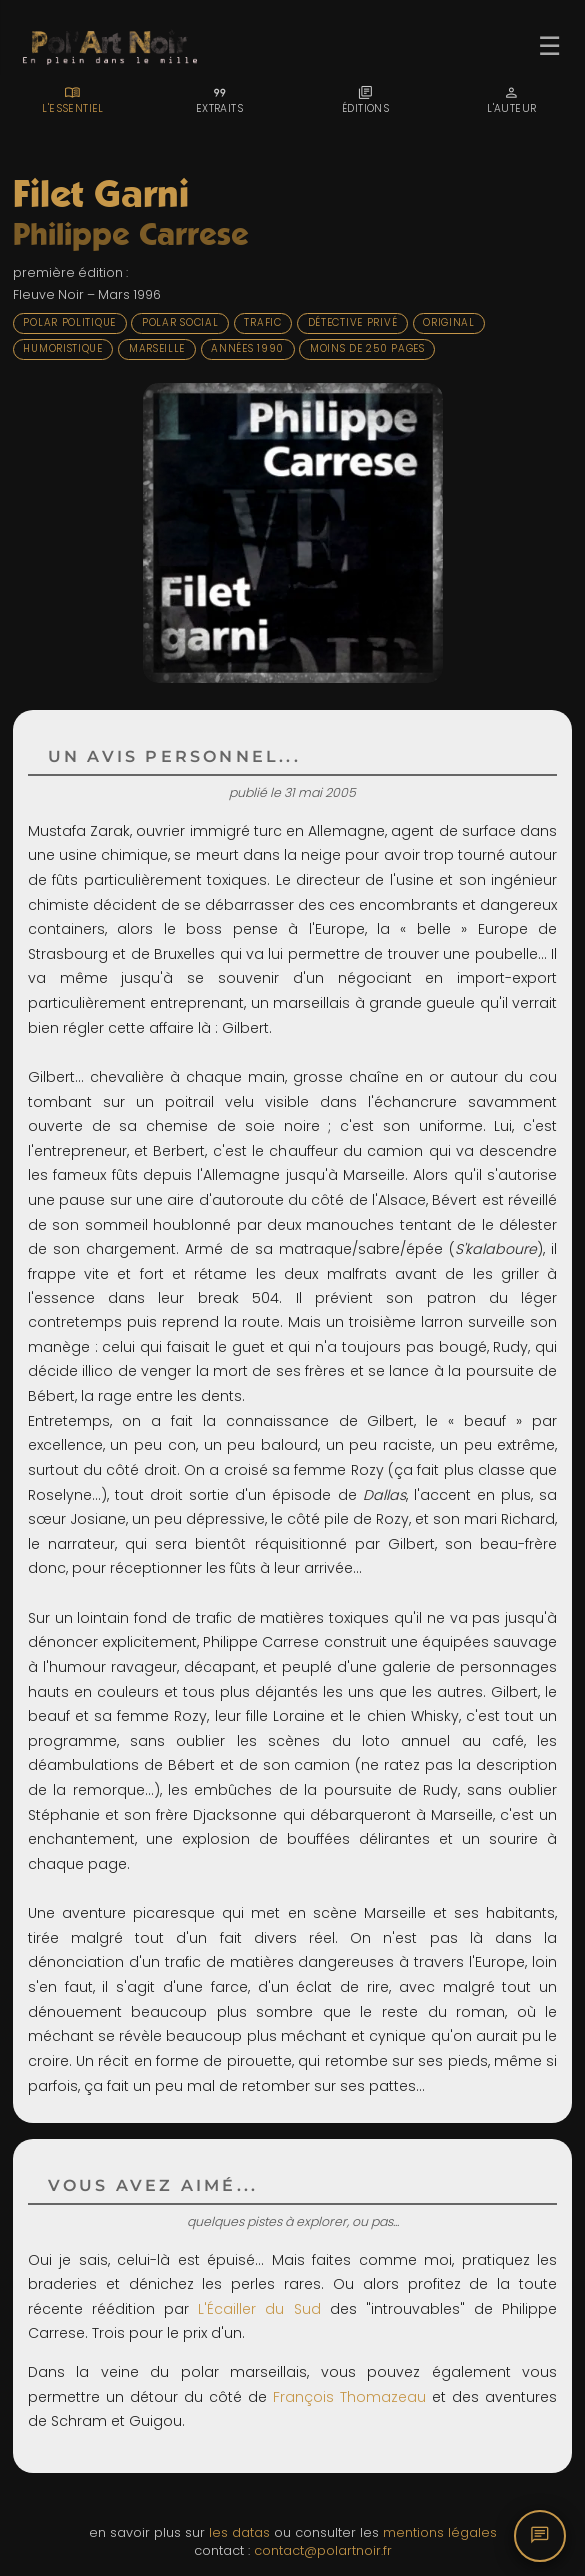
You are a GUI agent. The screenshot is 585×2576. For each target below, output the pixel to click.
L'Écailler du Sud (259, 2309)
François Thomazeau (349, 2397)
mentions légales (440, 2532)
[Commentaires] (540, 2536)
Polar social (180, 322)
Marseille (157, 348)
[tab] (73, 100)
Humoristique (62, 348)
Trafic (262, 322)
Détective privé (353, 322)
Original (449, 322)
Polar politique (69, 322)
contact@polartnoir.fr (323, 2550)
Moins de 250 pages (367, 348)
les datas (239, 2532)
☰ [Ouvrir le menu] (549, 46)
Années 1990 (247, 348)
